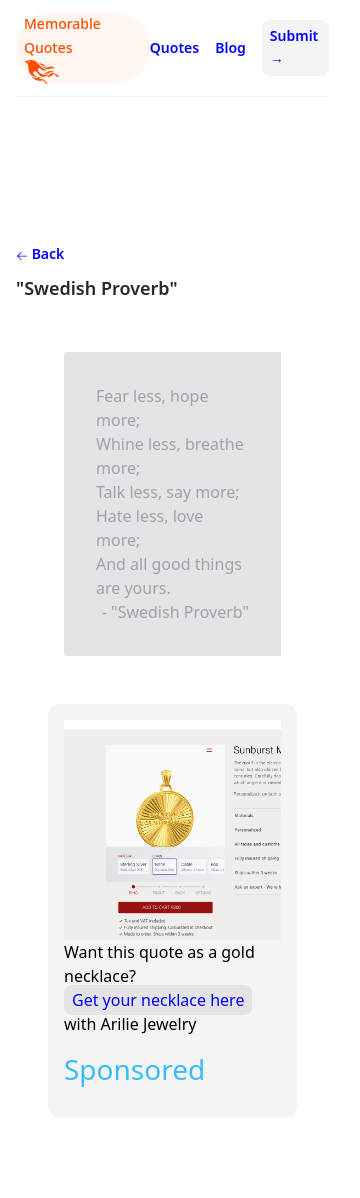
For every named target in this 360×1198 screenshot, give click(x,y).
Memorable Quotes (62, 49)
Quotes (174, 47)
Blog (230, 47)
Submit (294, 47)
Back (40, 253)
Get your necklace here (158, 1000)
